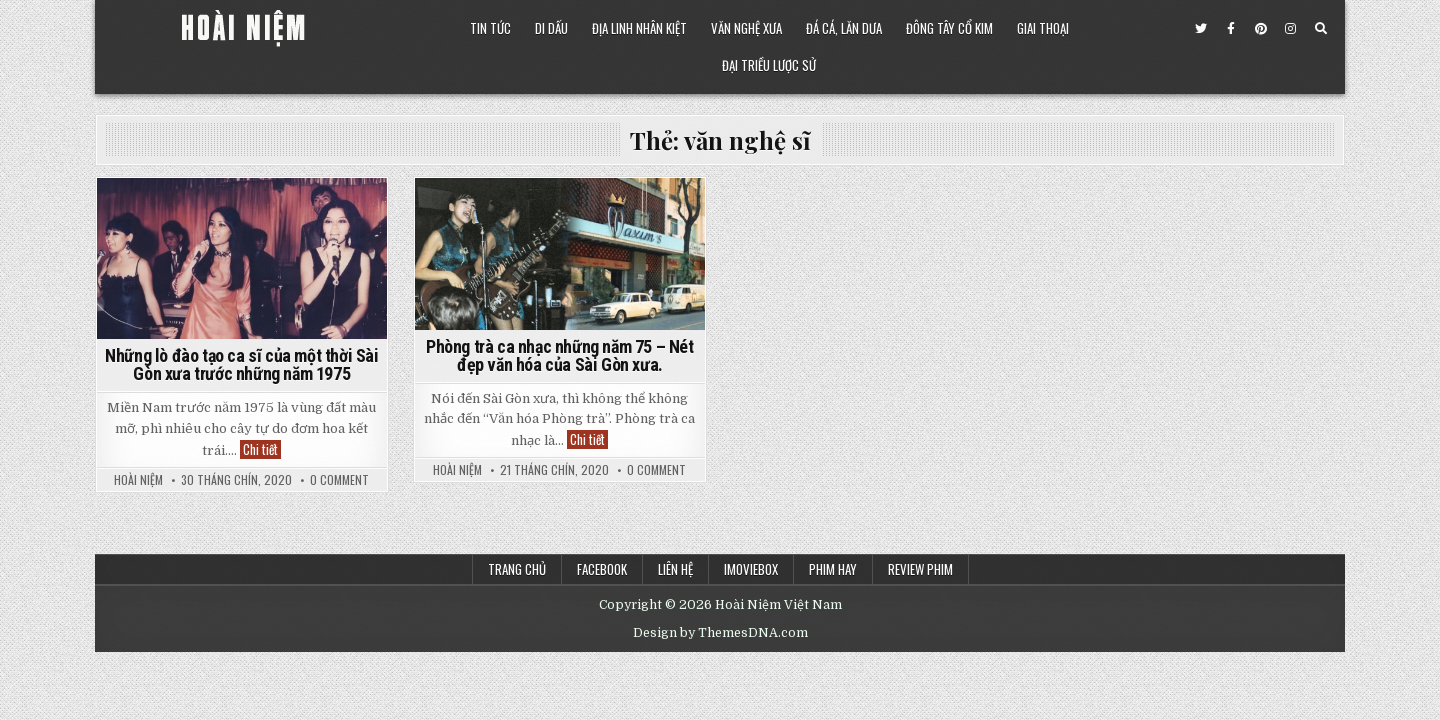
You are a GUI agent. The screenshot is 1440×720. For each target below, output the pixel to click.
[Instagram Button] (1291, 29)
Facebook (602, 569)
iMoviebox (751, 569)
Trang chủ (517, 569)
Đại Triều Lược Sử (769, 65)
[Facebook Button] (1231, 29)
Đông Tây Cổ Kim (949, 28)
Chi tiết (262, 449)
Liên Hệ (675, 569)
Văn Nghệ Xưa (746, 28)
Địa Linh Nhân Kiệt (639, 28)
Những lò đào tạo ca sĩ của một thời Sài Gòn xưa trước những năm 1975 (241, 364)
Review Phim (920, 569)
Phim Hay (833, 569)
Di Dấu (551, 28)
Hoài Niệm (138, 480)
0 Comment (339, 480)
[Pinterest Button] (1261, 29)
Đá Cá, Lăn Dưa (844, 28)
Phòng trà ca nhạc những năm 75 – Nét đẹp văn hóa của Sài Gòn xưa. (560, 355)
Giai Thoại (1043, 28)
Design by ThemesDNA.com (720, 633)
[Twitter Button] (1201, 29)
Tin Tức (490, 28)
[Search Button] (1321, 29)
